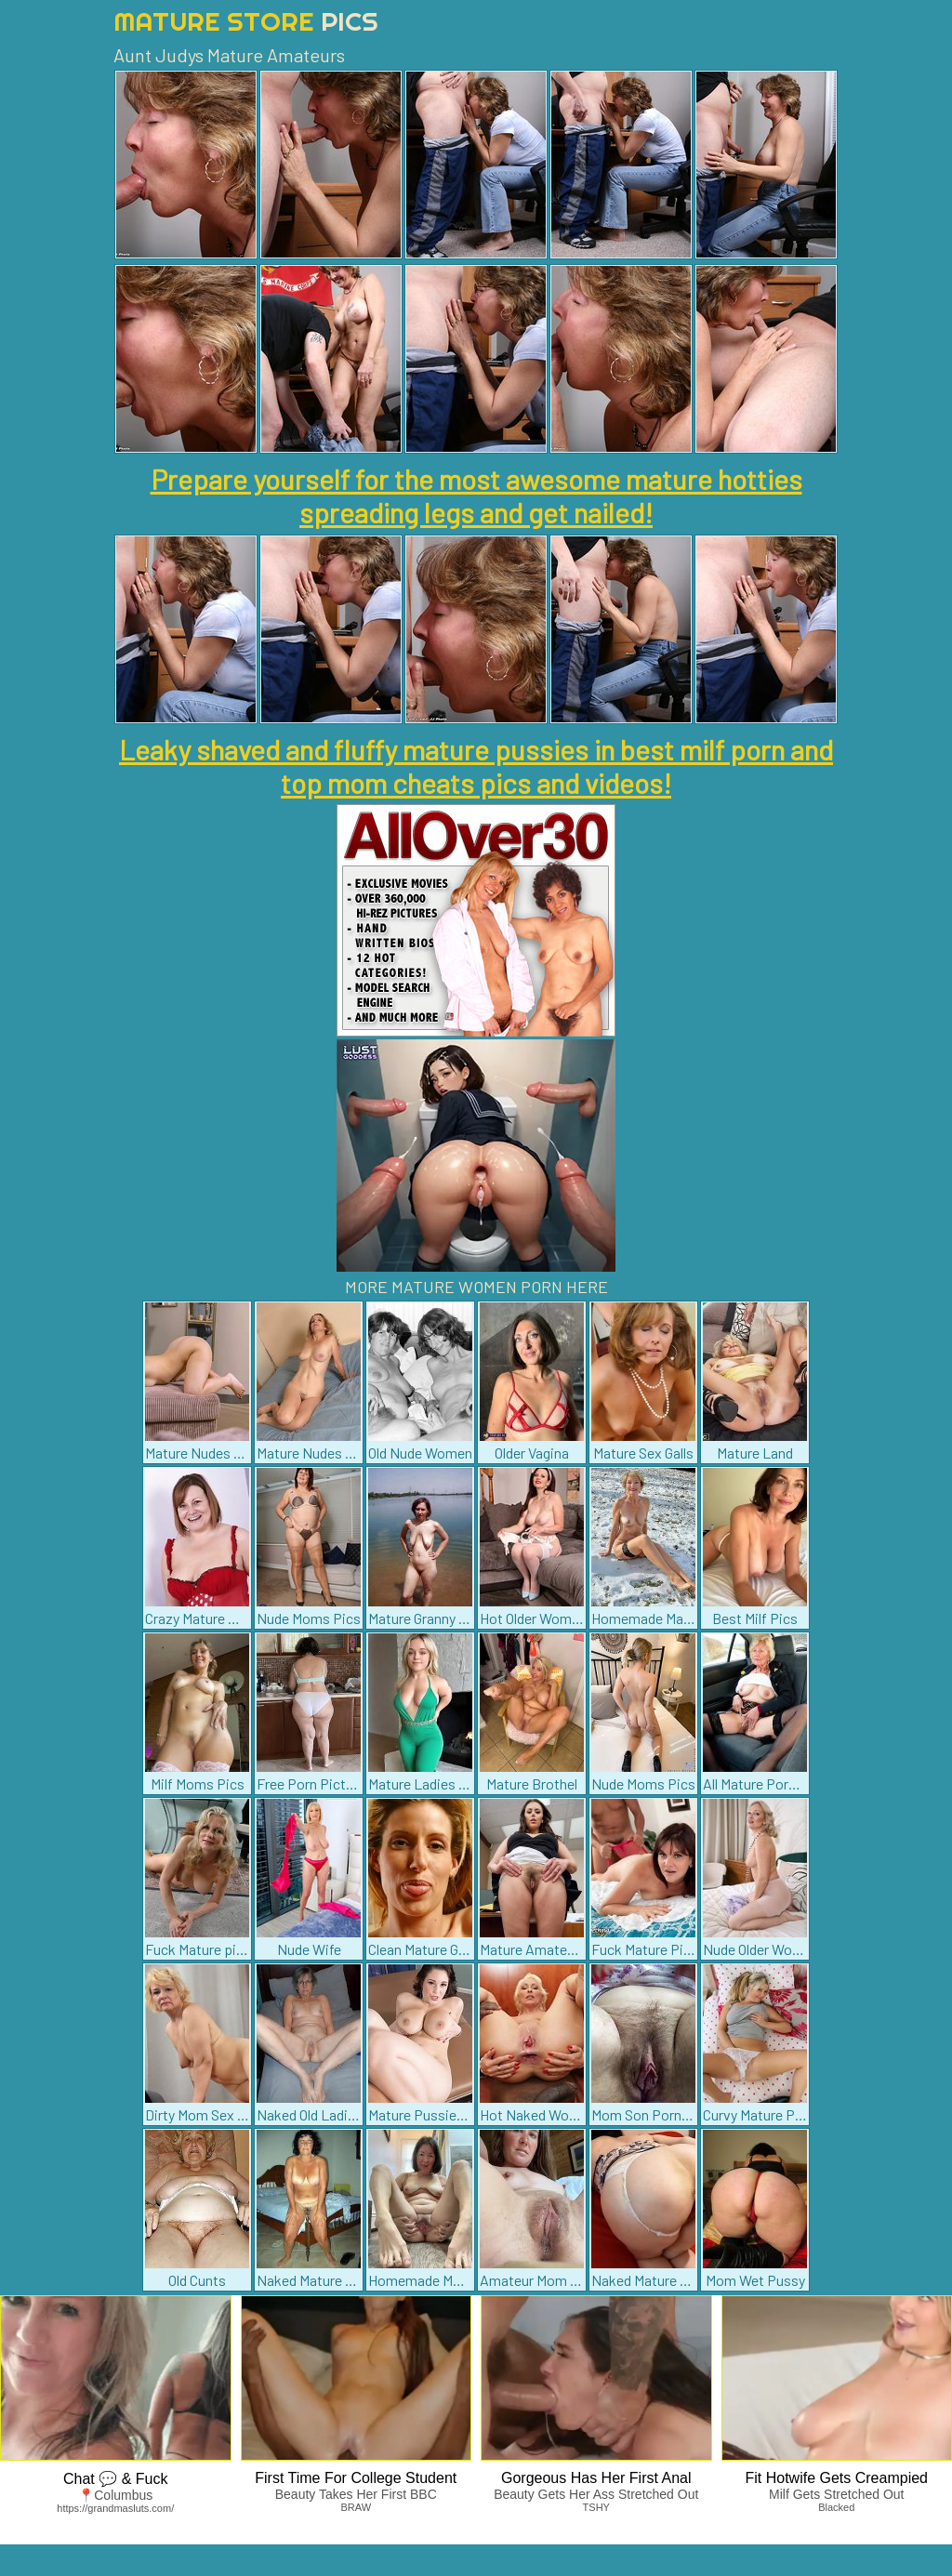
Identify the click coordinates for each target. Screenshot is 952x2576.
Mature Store (245, 21)
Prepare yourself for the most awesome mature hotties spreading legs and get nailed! (476, 495)
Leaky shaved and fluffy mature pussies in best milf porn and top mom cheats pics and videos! (476, 766)
